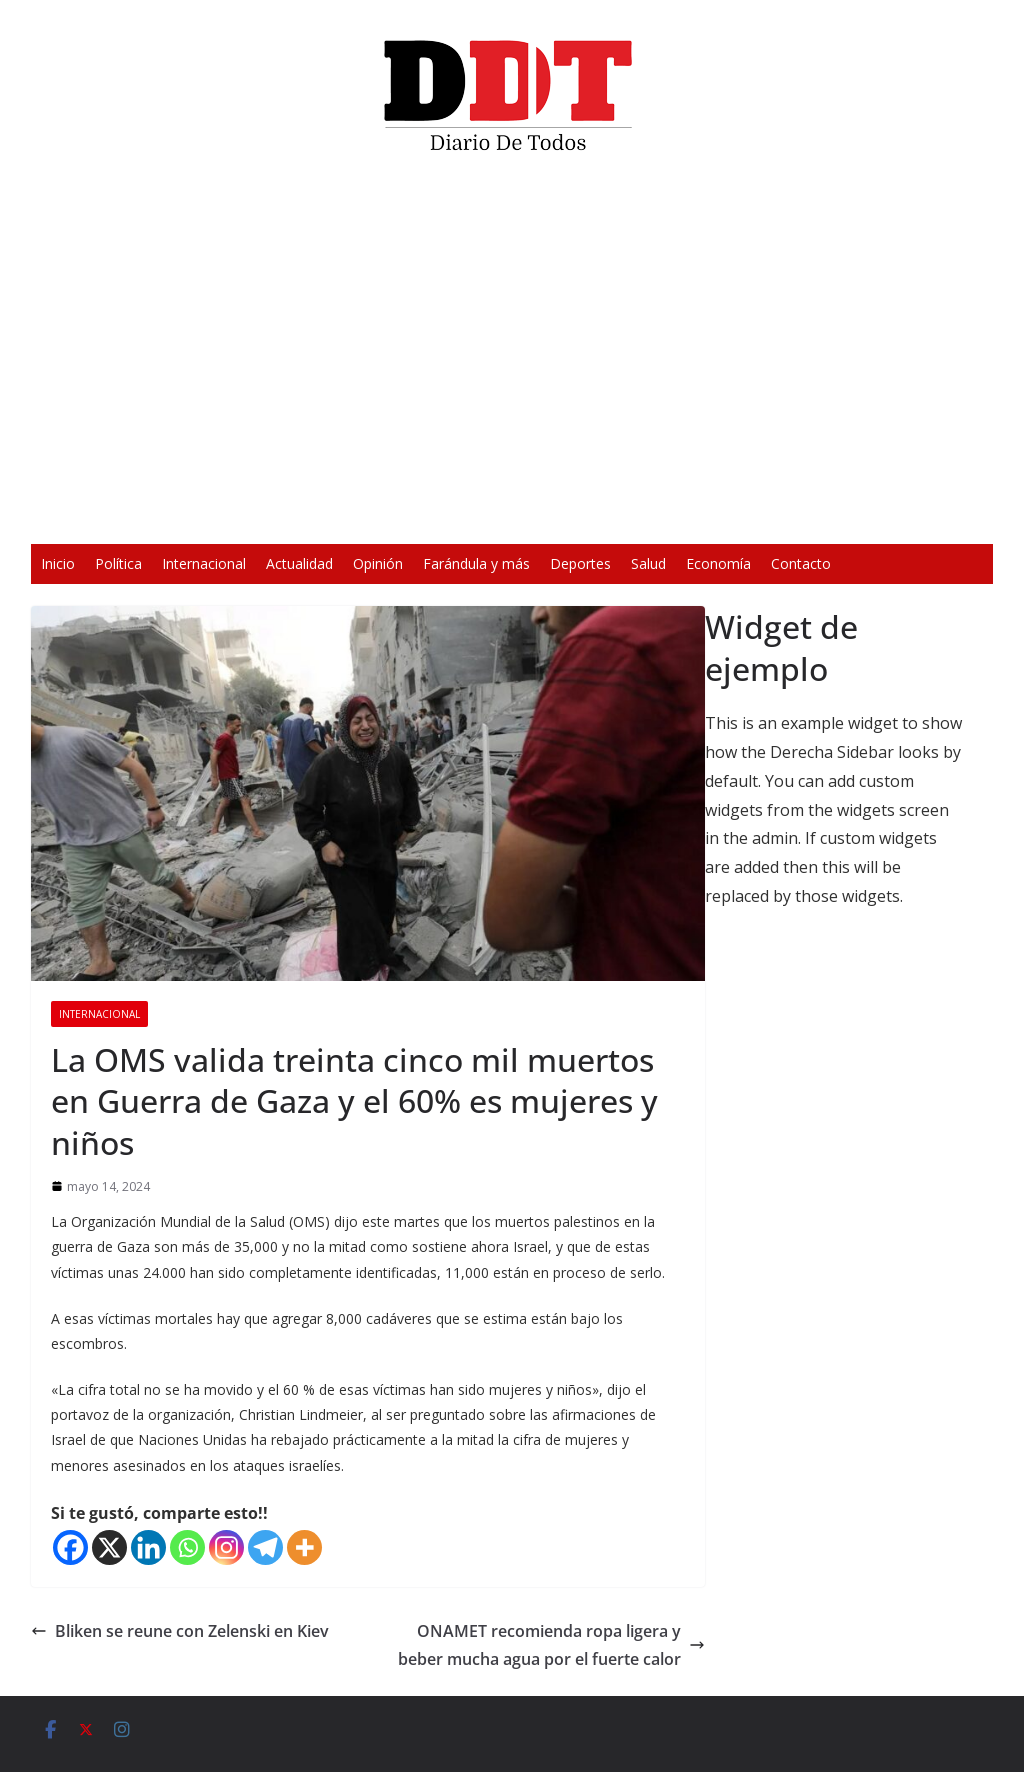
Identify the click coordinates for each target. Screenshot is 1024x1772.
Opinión (378, 563)
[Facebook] (70, 1547)
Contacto (801, 563)
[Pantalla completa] (806, 516)
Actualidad (299, 563)
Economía (718, 563)
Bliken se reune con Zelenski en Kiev (180, 1631)
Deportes (580, 563)
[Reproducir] (218, 516)
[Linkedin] (148, 1547)
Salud (648, 563)
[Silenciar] (774, 516)
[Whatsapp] (187, 1547)
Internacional (204, 563)
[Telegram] (265, 1547)
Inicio (58, 563)
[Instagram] (226, 1547)
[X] (109, 1547)
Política (118, 563)
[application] (512, 356)
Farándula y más (476, 563)
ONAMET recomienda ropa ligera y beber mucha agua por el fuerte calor (551, 1645)
